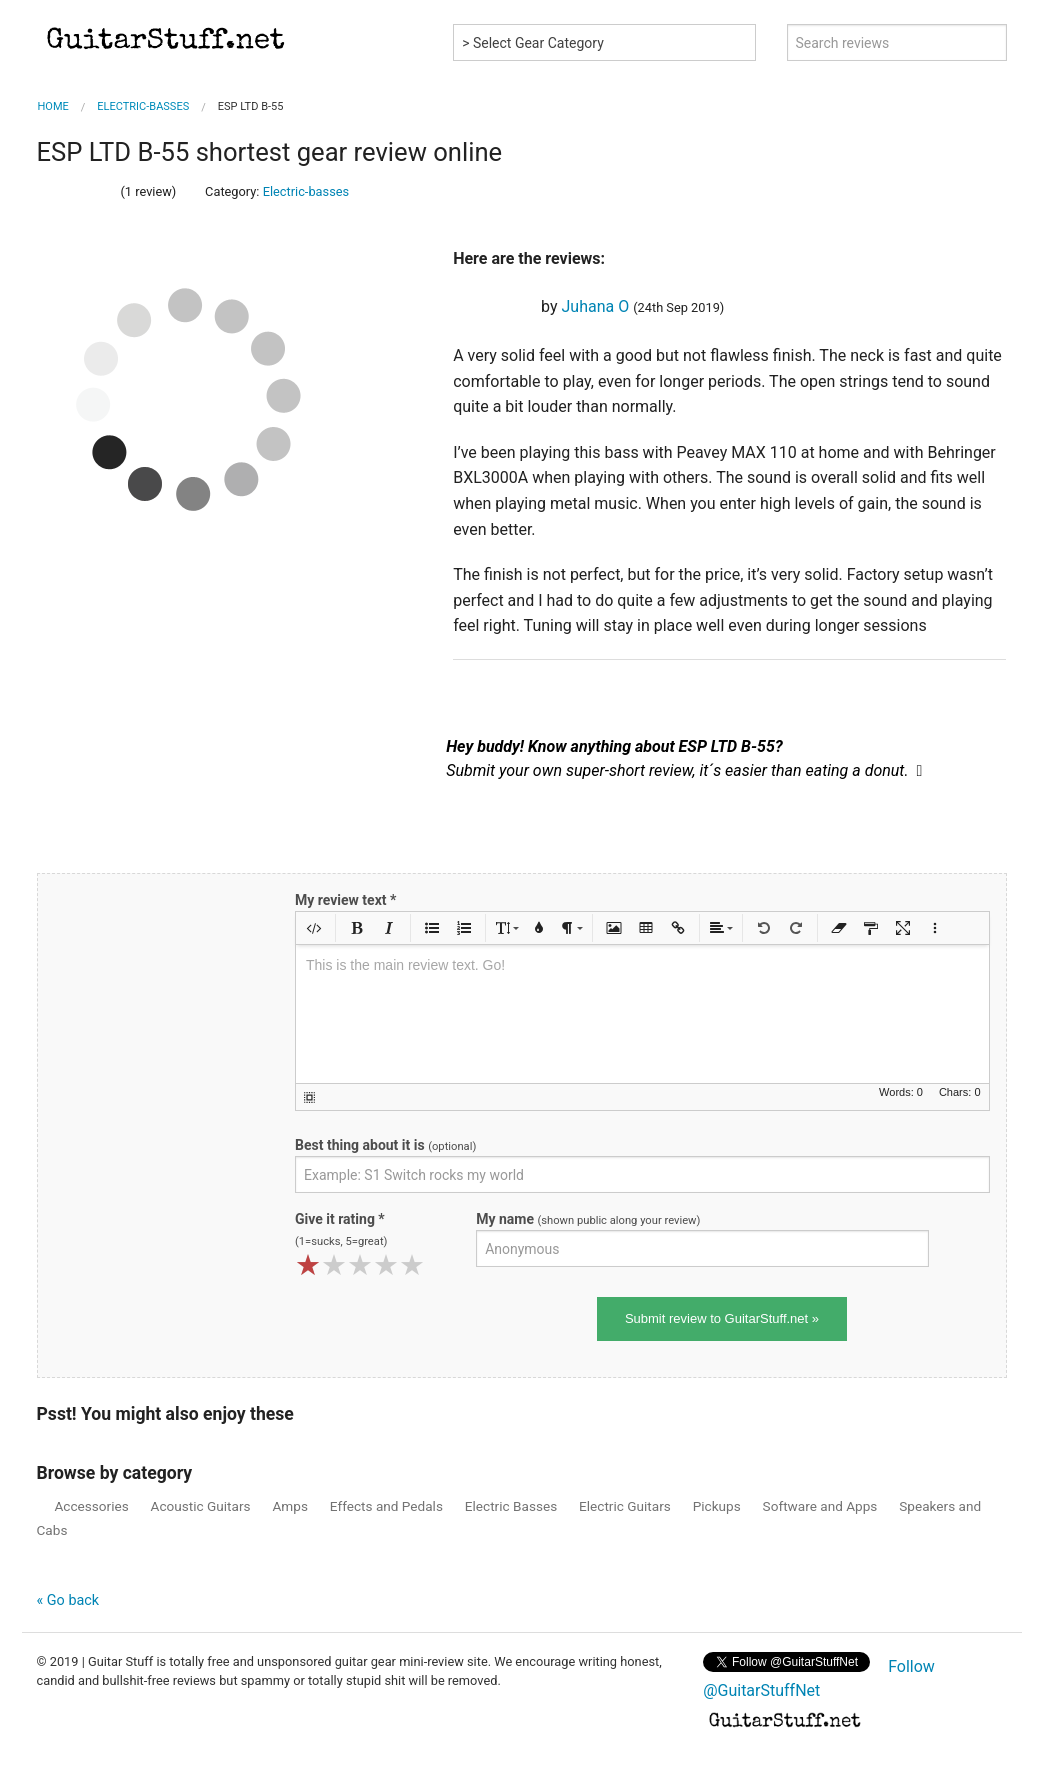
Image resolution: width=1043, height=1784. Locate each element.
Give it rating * (341, 1229)
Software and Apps (817, 1506)
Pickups (713, 1506)
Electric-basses (306, 191)
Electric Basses (507, 1506)
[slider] (77, 188)
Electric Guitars (621, 1506)
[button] (314, 928)
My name (588, 1219)
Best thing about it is (385, 1145)
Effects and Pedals (383, 1506)
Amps (287, 1506)
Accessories (88, 1506)
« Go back (68, 1600)
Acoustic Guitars (197, 1506)
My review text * (345, 900)
